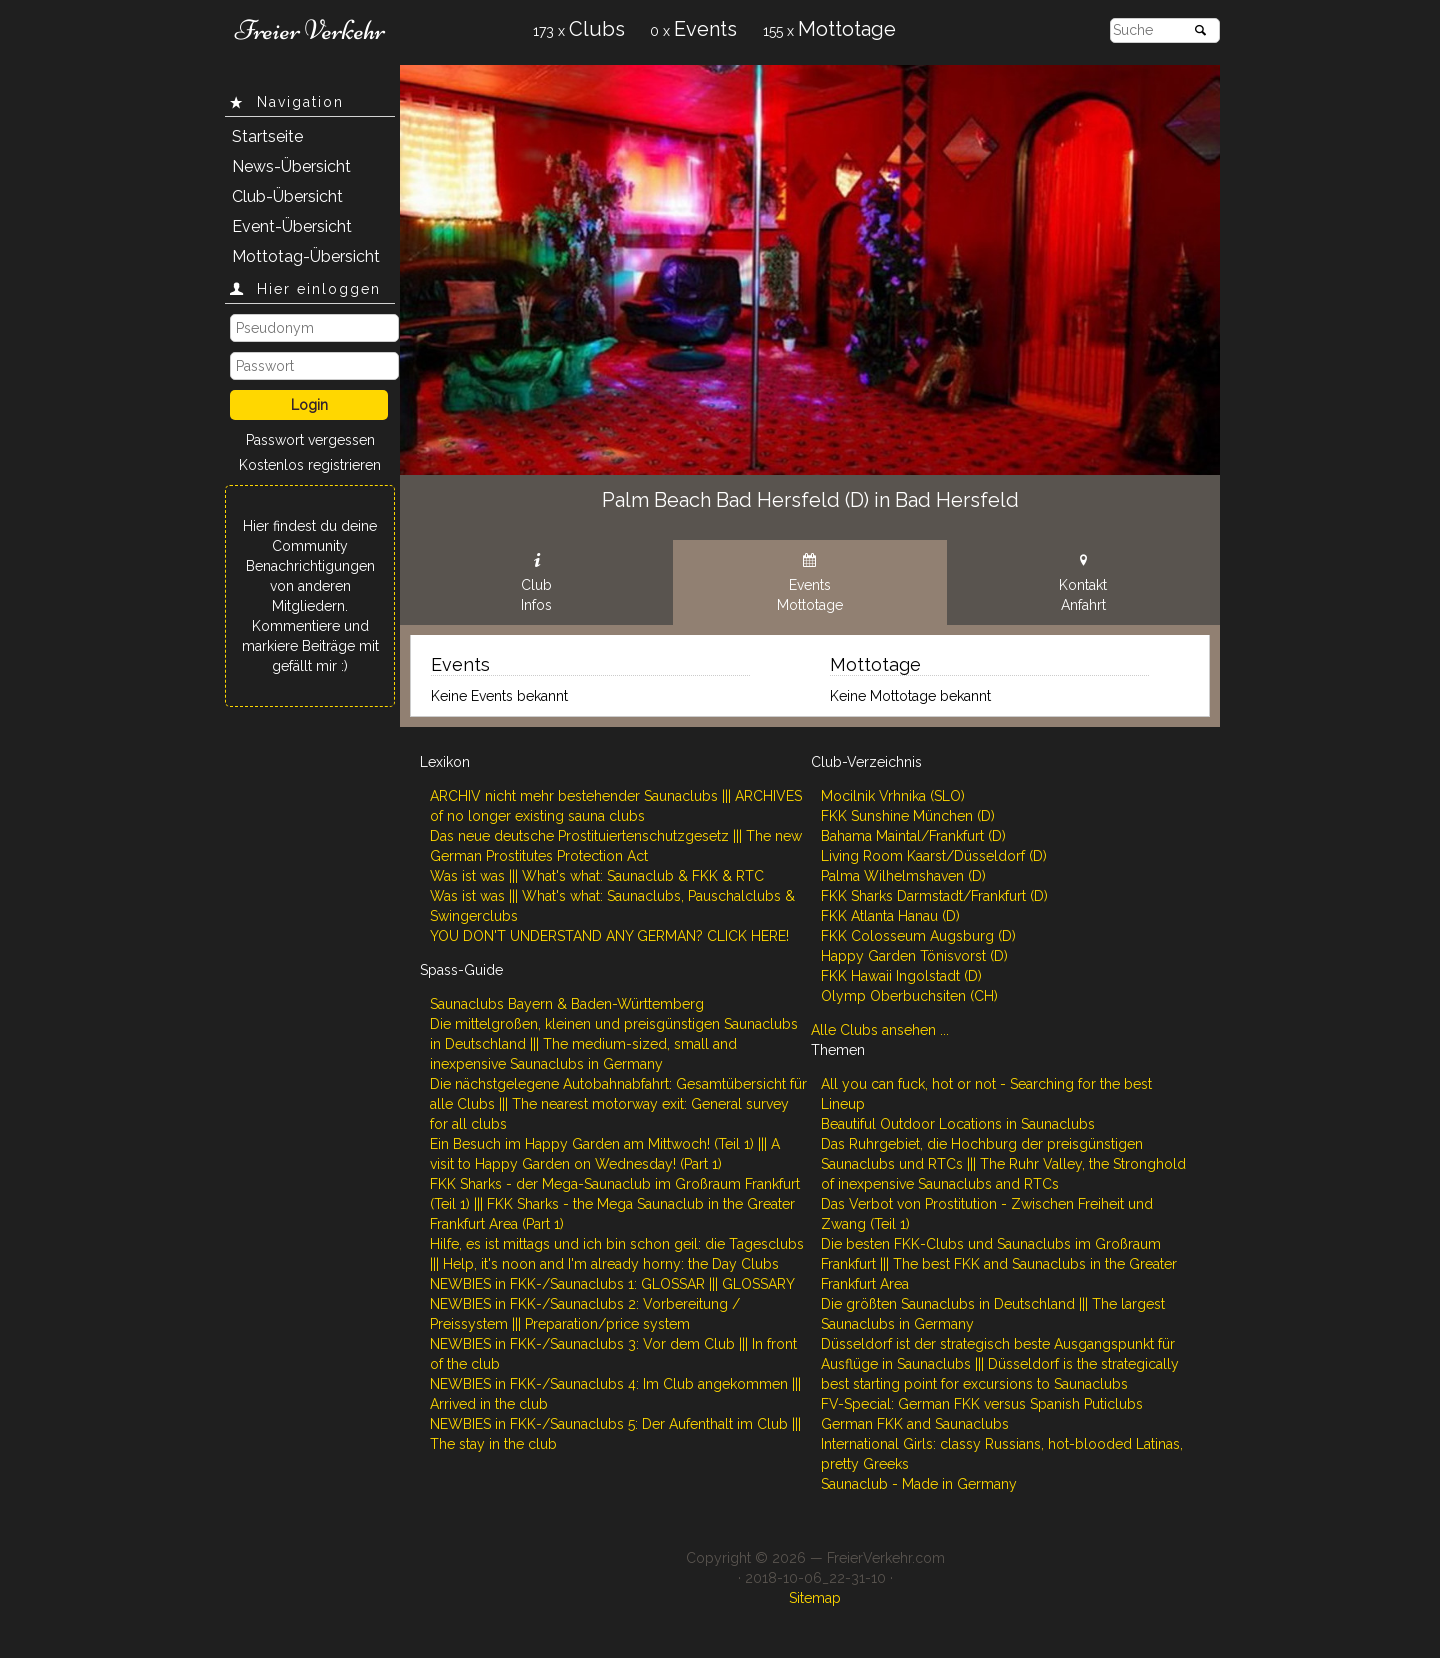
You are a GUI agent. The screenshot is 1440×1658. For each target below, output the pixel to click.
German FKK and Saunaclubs (915, 1424)
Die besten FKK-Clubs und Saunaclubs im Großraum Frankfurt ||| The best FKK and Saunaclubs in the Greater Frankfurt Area (999, 1264)
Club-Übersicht (287, 196)
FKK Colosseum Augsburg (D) (918, 936)
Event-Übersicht (292, 226)
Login (309, 405)
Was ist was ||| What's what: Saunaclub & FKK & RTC (597, 876)
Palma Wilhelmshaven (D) (903, 876)
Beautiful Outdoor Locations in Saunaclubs (958, 1124)
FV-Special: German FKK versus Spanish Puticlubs (982, 1404)
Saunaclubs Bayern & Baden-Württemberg (567, 1004)
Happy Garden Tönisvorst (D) (914, 956)
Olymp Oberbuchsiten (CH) (909, 996)
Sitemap (815, 1598)
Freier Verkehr (310, 30)
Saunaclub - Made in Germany (919, 1484)
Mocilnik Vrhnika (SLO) (893, 796)
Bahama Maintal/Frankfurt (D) (913, 836)
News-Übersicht (291, 166)
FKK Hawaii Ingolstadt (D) (901, 976)
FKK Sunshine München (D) (908, 816)
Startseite (267, 136)
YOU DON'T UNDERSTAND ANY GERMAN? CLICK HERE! (609, 936)
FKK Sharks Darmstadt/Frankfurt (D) (934, 896)
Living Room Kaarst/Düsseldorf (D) (934, 856)
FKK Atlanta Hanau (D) (890, 916)
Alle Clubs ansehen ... (880, 1030)
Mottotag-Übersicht (306, 256)
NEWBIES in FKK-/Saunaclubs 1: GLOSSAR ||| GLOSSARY (612, 1284)
